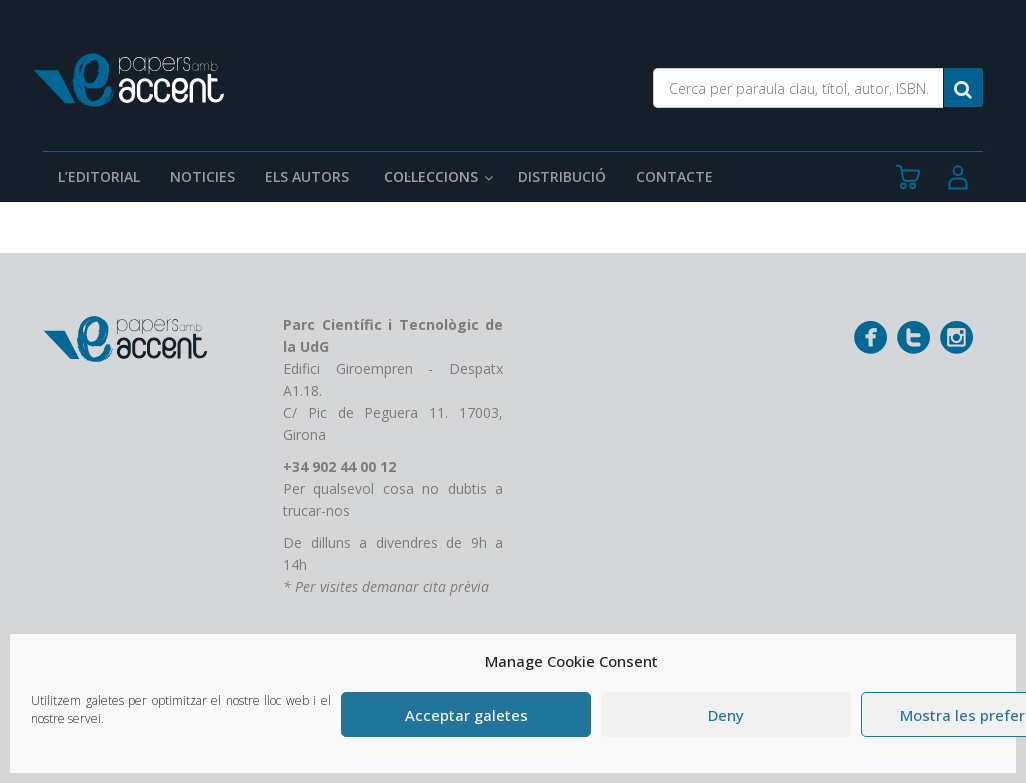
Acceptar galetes (466, 715)
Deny (726, 715)
